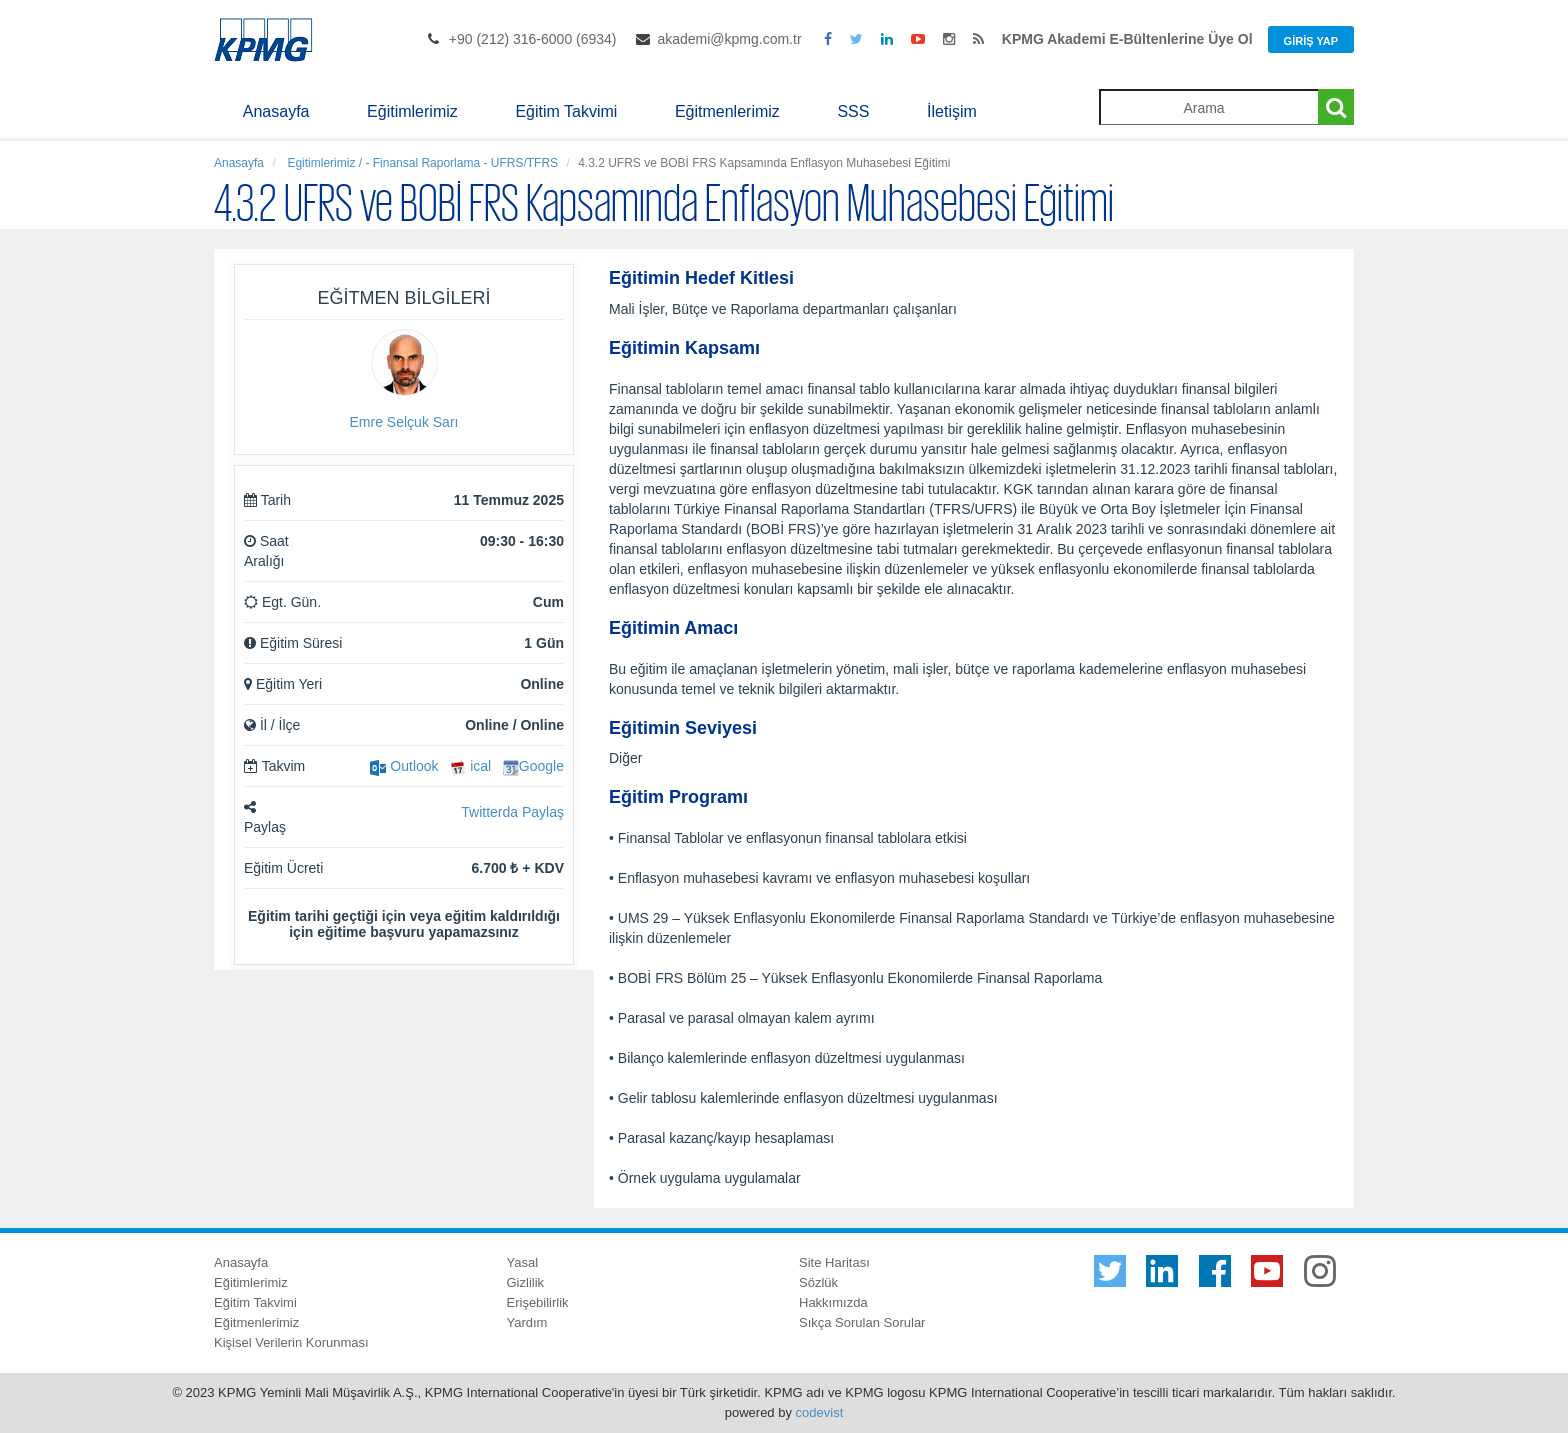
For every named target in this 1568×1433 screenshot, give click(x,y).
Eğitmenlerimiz (727, 111)
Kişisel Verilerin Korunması (291, 1342)
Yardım (527, 1322)
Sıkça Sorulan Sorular (862, 1322)
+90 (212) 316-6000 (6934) (533, 39)
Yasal (523, 1262)
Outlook (404, 766)
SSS (853, 111)
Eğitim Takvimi (566, 111)
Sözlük (818, 1282)
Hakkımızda (833, 1302)
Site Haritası (834, 1262)
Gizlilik (526, 1282)
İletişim (952, 111)
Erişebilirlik (538, 1302)
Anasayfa (276, 111)
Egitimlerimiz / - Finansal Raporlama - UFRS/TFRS (421, 163)
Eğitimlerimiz (412, 111)
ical (470, 766)
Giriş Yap (1311, 41)
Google (533, 766)
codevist (820, 1412)
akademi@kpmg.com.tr (729, 39)
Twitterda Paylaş (512, 812)
